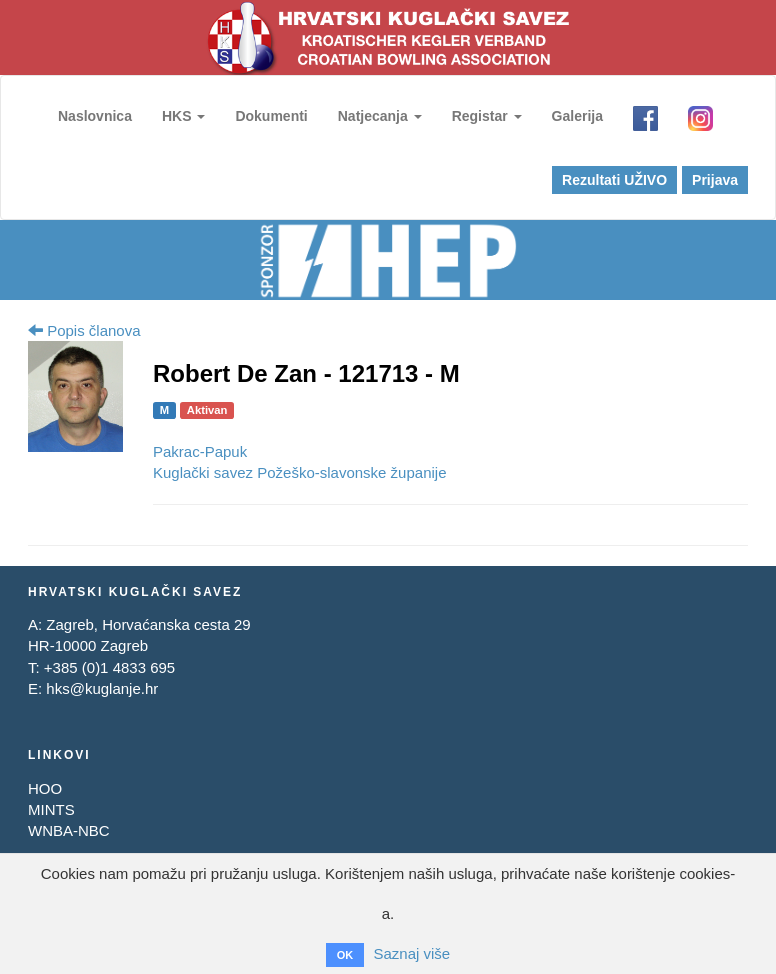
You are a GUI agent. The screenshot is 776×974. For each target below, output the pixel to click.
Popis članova (84, 330)
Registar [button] (488, 116)
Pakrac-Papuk (200, 451)
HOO (45, 788)
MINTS (51, 809)
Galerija (577, 116)
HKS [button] (184, 116)
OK (345, 955)
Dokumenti (272, 116)
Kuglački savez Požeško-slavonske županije (300, 472)
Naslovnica (96, 116)
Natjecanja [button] (381, 116)
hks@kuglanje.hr (102, 688)
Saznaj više (412, 954)
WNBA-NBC (69, 830)
